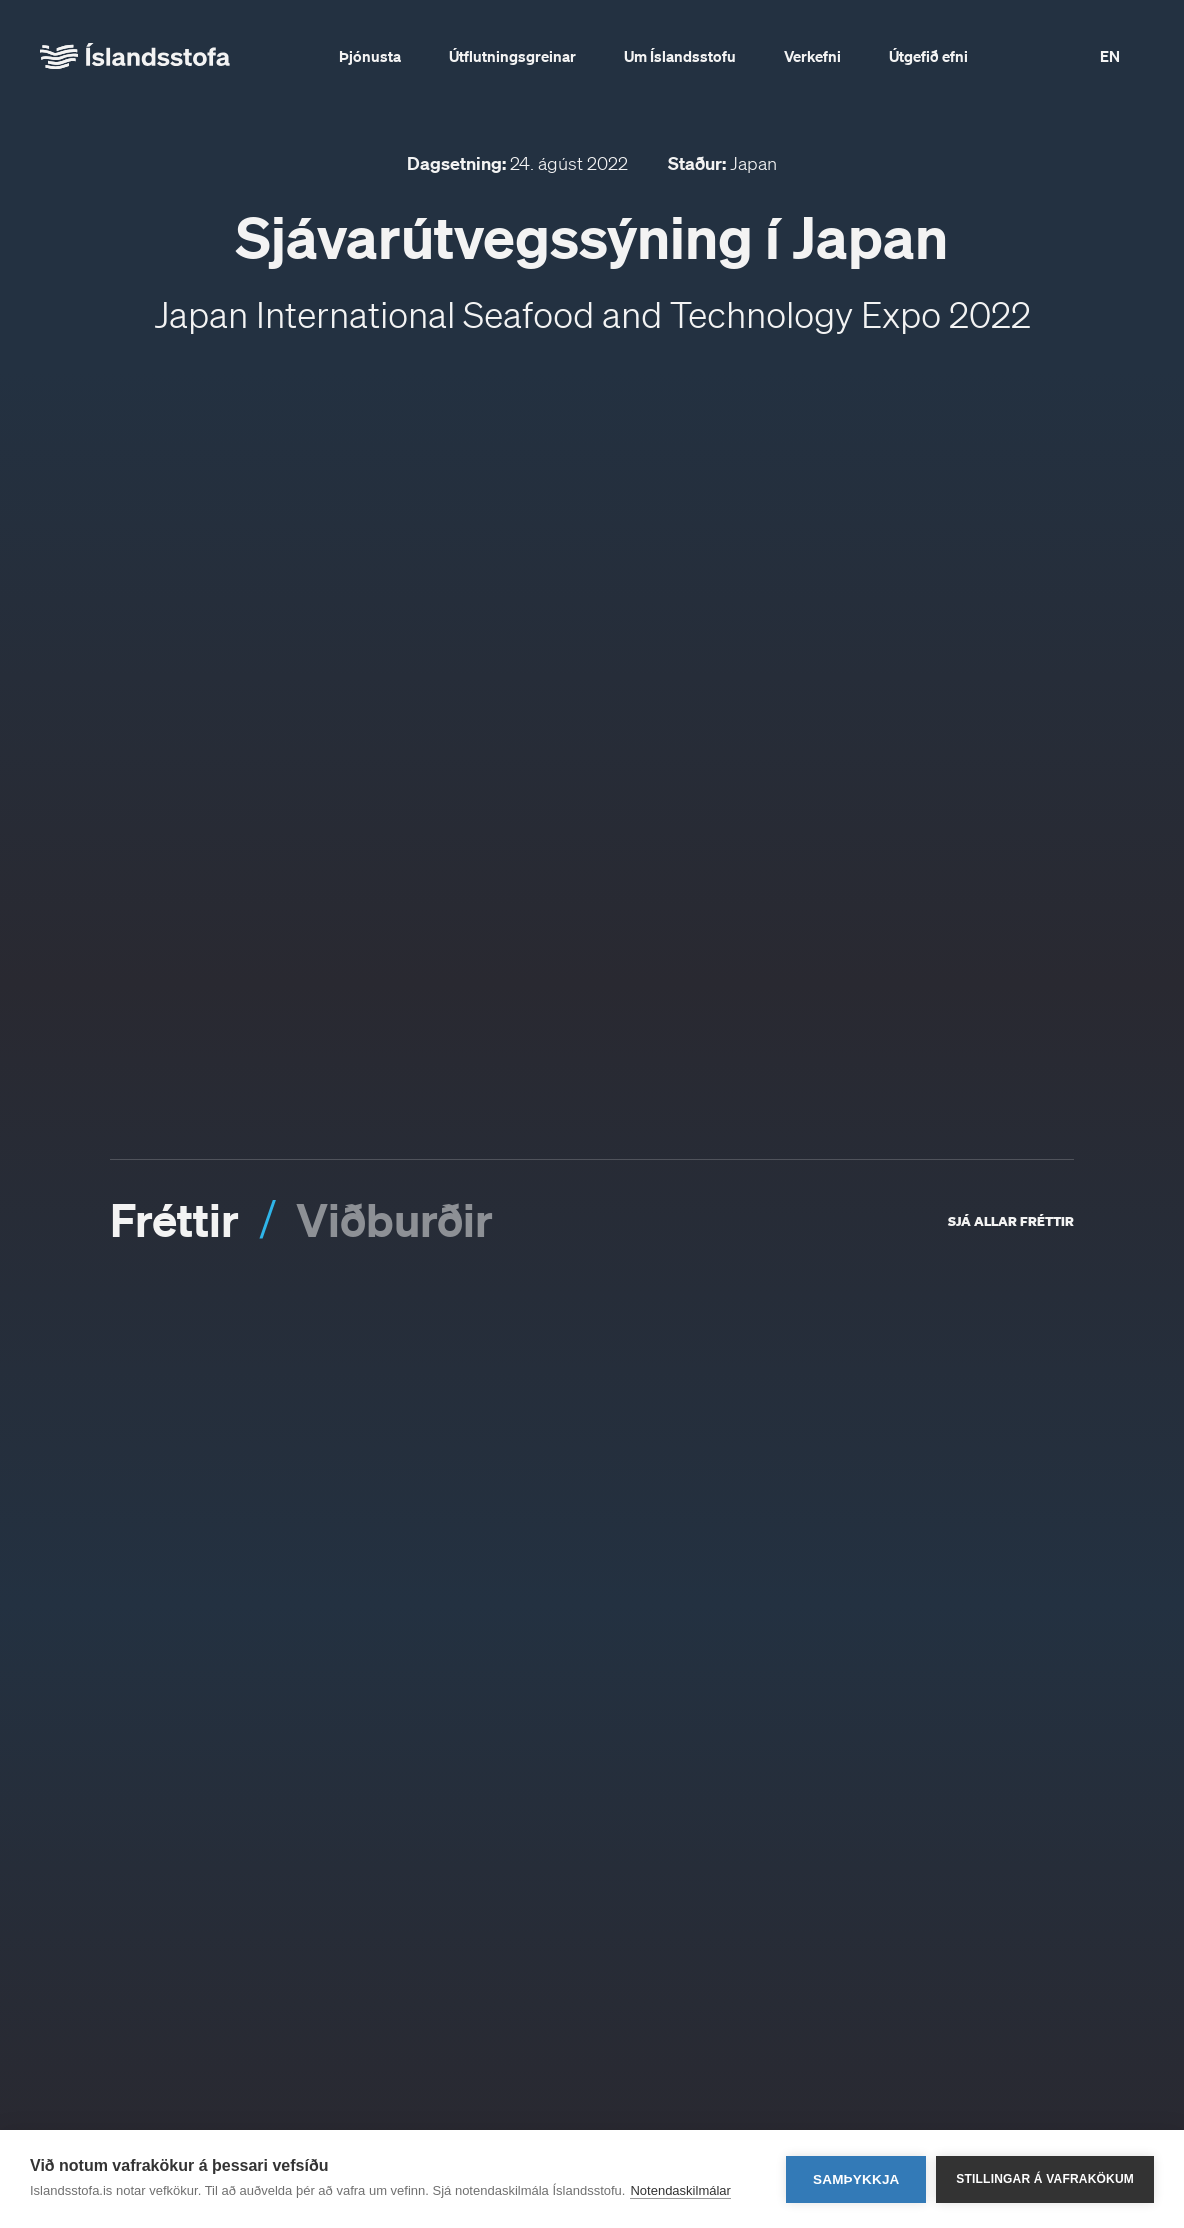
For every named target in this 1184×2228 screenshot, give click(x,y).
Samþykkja (856, 2179)
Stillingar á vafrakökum (1045, 2179)
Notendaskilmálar (680, 2190)
